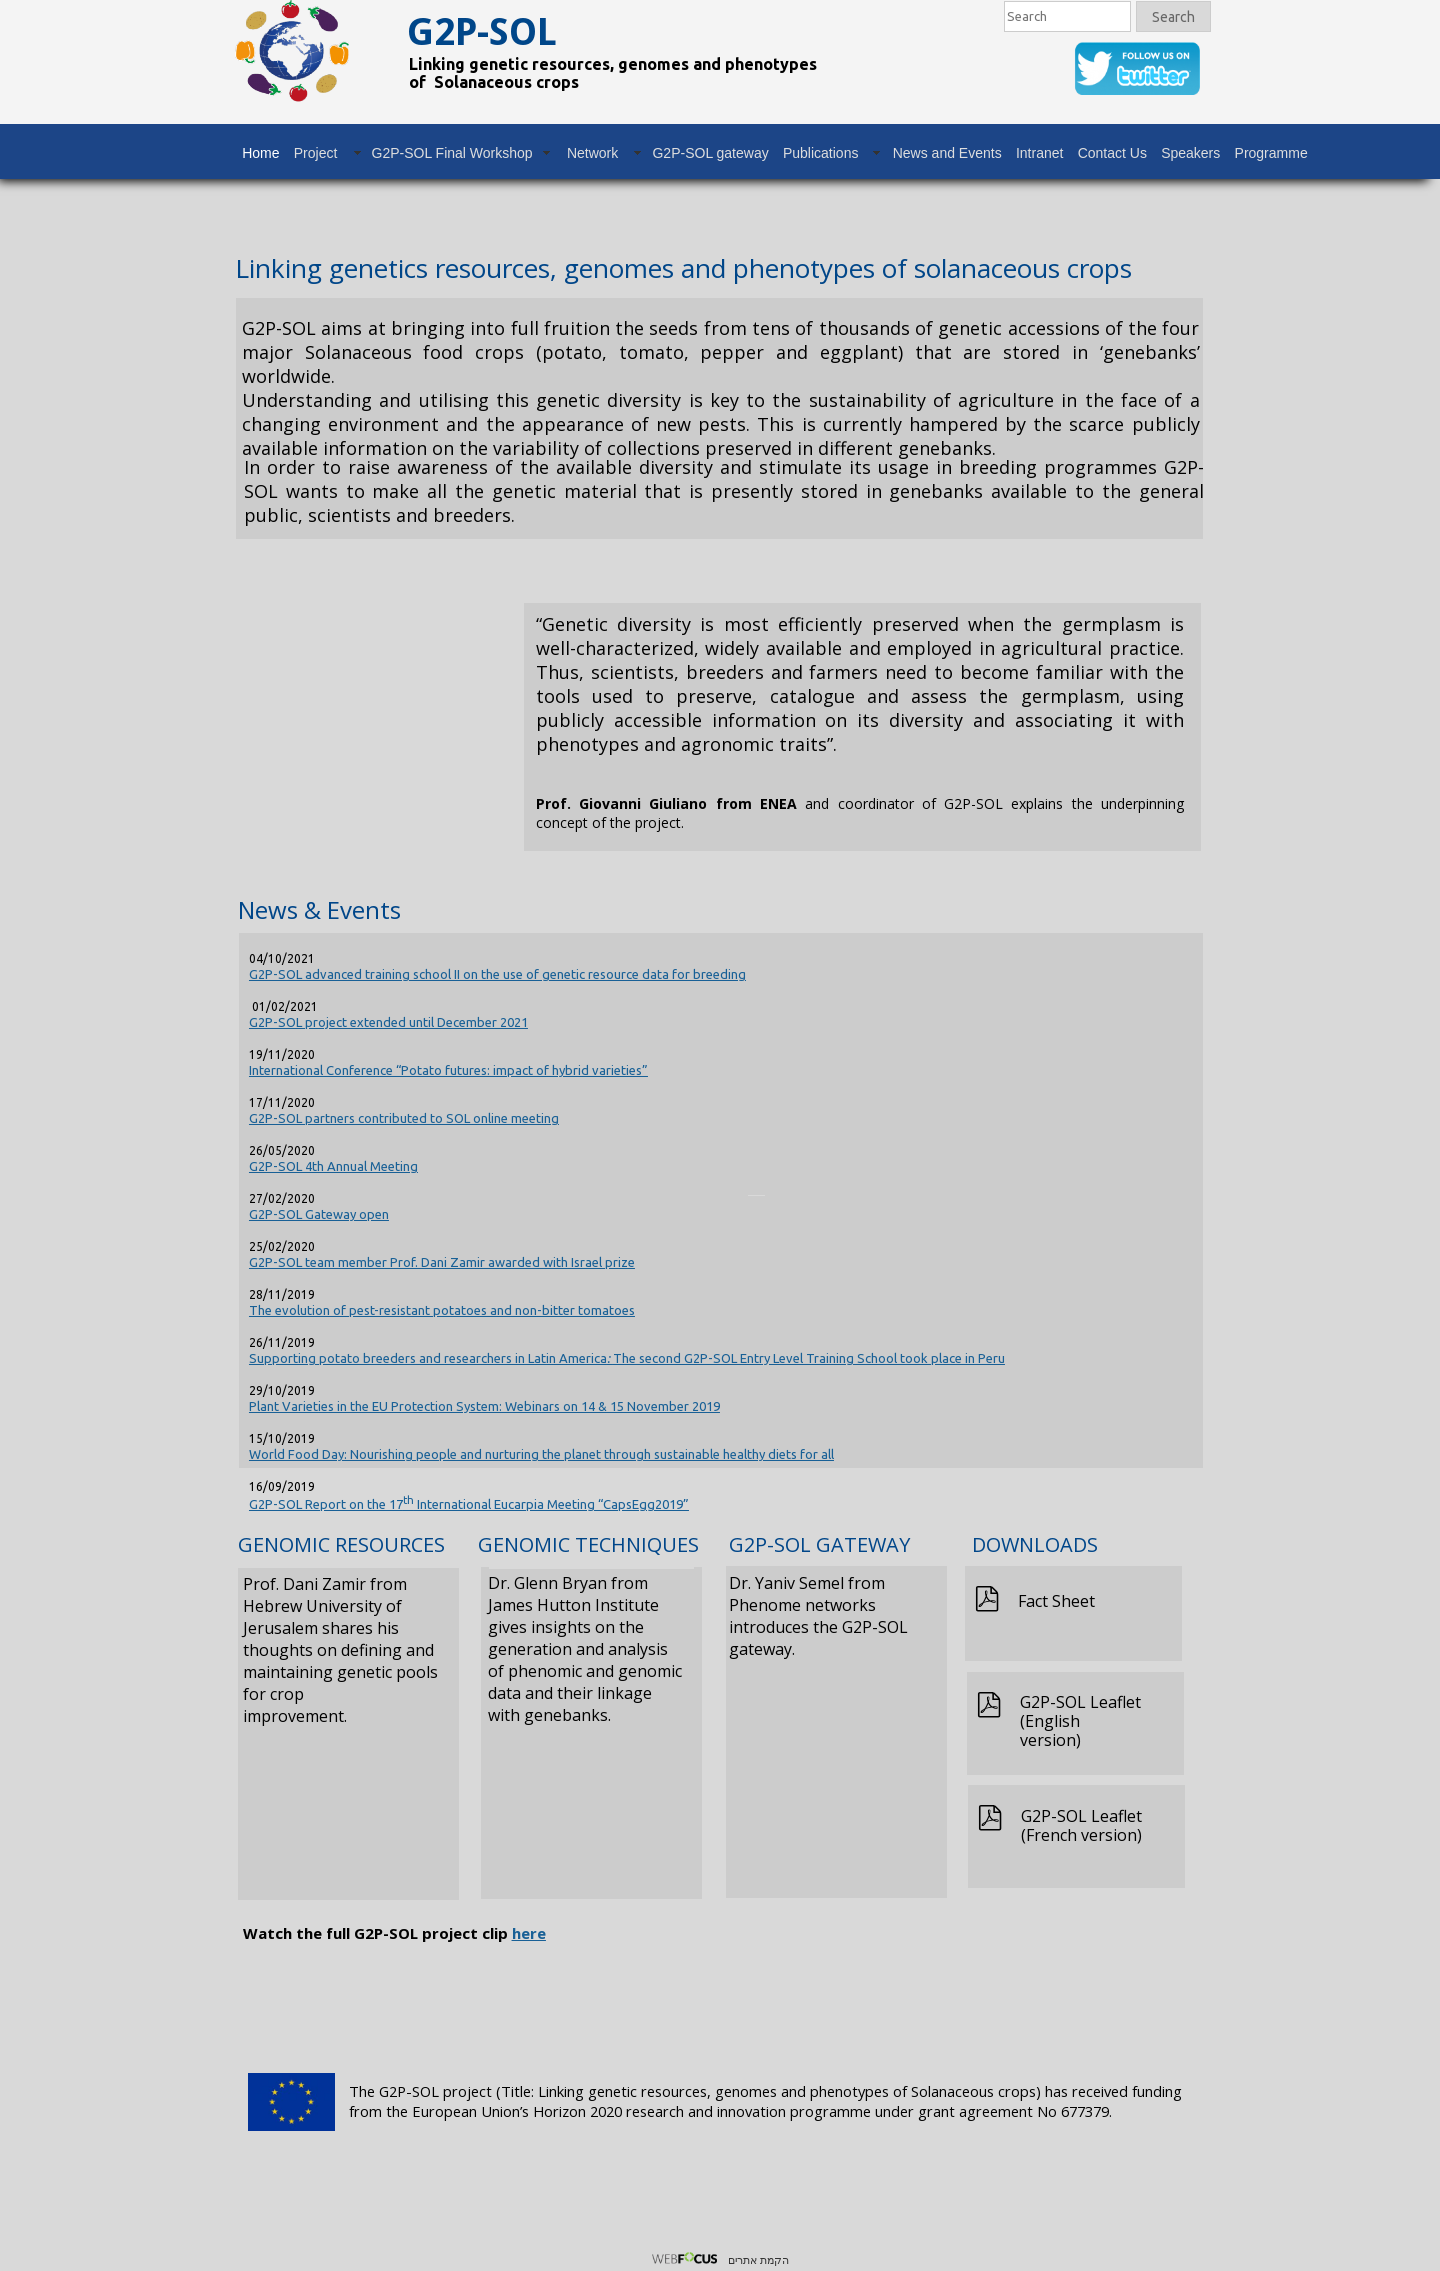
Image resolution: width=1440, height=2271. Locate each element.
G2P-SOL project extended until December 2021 (388, 1022)
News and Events (947, 153)
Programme (1271, 153)
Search (1173, 17)
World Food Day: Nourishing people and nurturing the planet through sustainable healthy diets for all (541, 1454)
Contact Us (1112, 153)
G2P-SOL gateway (710, 153)
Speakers (1190, 153)
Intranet (1039, 153)
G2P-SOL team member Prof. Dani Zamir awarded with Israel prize (442, 1262)
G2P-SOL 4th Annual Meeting (333, 1166)
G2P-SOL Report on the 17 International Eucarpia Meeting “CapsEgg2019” (469, 1504)
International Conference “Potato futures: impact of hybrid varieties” (448, 1070)
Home (260, 153)
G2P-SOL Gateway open (319, 1214)
